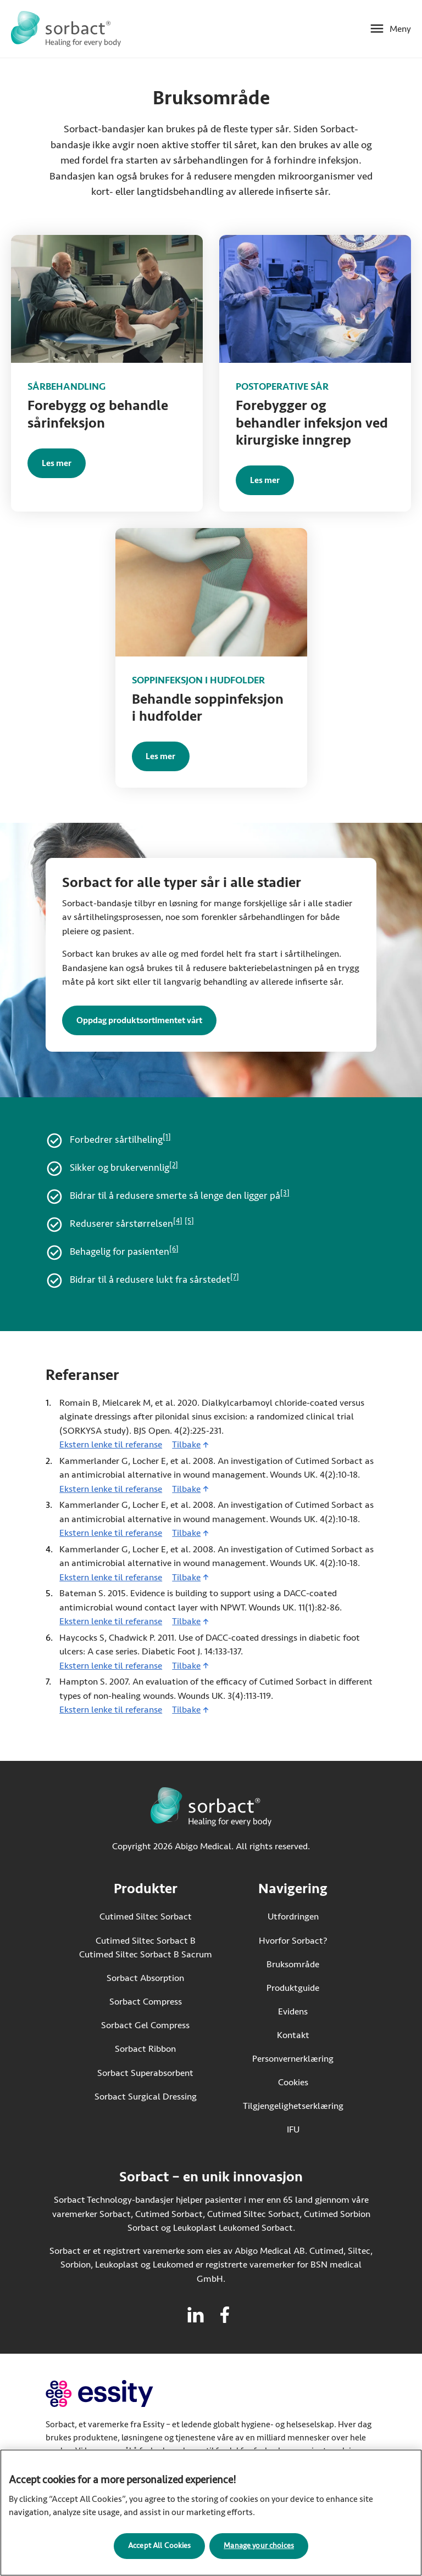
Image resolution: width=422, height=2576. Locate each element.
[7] (234, 1277)
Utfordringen (293, 1916)
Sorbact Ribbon (145, 2049)
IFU (315, 2129)
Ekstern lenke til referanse (110, 1444)
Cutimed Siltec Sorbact (145, 1916)
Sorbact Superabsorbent (145, 2073)
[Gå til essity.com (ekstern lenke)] (119, 2393)
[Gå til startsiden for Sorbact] (66, 29)
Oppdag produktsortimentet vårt (139, 1020)
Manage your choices (259, 2551)
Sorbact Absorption (145, 1978)
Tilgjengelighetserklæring (293, 2106)
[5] (189, 1221)
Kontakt (293, 2035)
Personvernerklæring (293, 2058)
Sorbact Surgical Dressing (146, 2096)
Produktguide (292, 1988)
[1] (167, 1137)
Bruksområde (292, 1964)
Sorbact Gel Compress (145, 2025)
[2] (173, 1165)
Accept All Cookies (159, 2551)
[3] (285, 1193)
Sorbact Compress (145, 2001)
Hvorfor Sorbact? (293, 1940)
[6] (174, 1249)
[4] (177, 1221)
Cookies (293, 2082)
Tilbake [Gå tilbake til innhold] (186, 1444)
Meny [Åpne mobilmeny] (400, 29)
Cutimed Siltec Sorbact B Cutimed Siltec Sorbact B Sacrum (145, 1948)
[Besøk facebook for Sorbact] (224, 2314)
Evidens (293, 2011)
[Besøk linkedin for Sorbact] (195, 2314)
